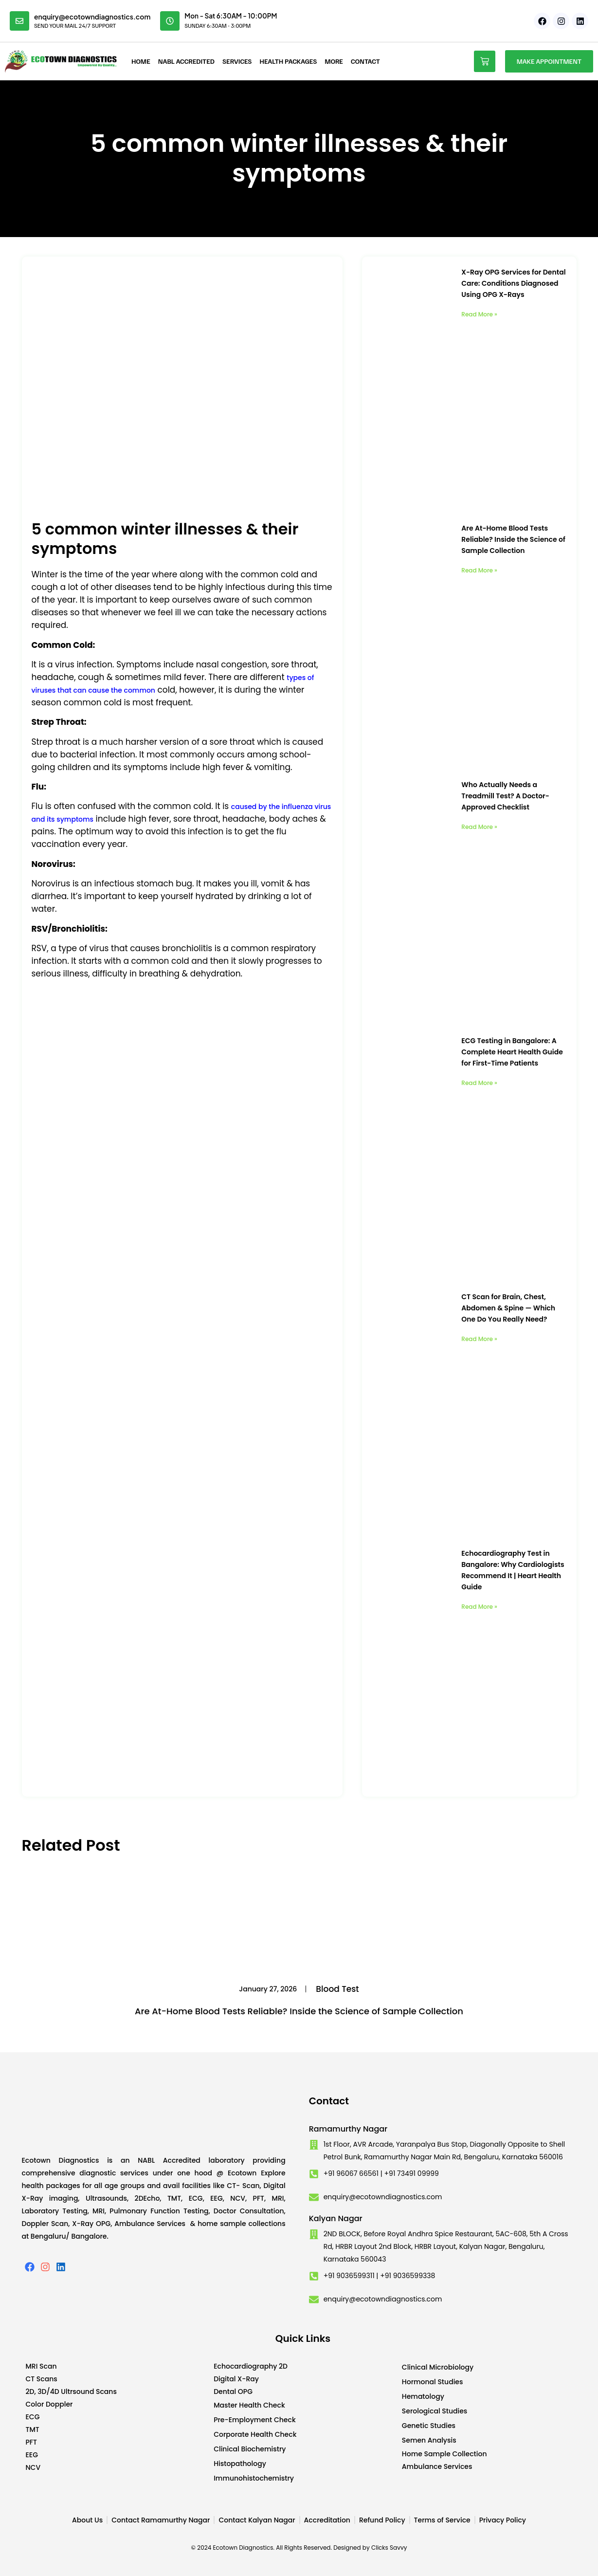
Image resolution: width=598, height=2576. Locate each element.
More (334, 61)
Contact (365, 61)
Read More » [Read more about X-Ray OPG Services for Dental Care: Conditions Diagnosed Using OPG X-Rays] (479, 314)
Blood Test (337, 1989)
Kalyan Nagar (335, 2218)
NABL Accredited (186, 61)
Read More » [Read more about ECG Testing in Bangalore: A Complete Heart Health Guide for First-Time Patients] (479, 1083)
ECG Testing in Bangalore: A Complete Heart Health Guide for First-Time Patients (511, 1052)
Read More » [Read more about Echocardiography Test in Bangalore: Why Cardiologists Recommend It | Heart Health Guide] (479, 1606)
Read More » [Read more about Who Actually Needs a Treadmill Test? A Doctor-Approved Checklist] (479, 827)
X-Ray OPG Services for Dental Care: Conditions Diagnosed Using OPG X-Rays (513, 283)
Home (140, 61)
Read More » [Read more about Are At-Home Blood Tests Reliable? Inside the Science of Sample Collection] (479, 570)
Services (237, 61)
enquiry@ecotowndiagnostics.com (92, 16)
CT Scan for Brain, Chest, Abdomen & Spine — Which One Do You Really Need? (508, 1308)
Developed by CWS (571, 2560)
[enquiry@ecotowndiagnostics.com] (19, 21)
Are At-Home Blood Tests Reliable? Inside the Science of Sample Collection (513, 539)
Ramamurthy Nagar (348, 2128)
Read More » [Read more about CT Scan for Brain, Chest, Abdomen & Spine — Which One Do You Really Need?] (479, 1339)
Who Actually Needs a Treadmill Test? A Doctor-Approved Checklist (505, 796)
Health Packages (288, 61)
